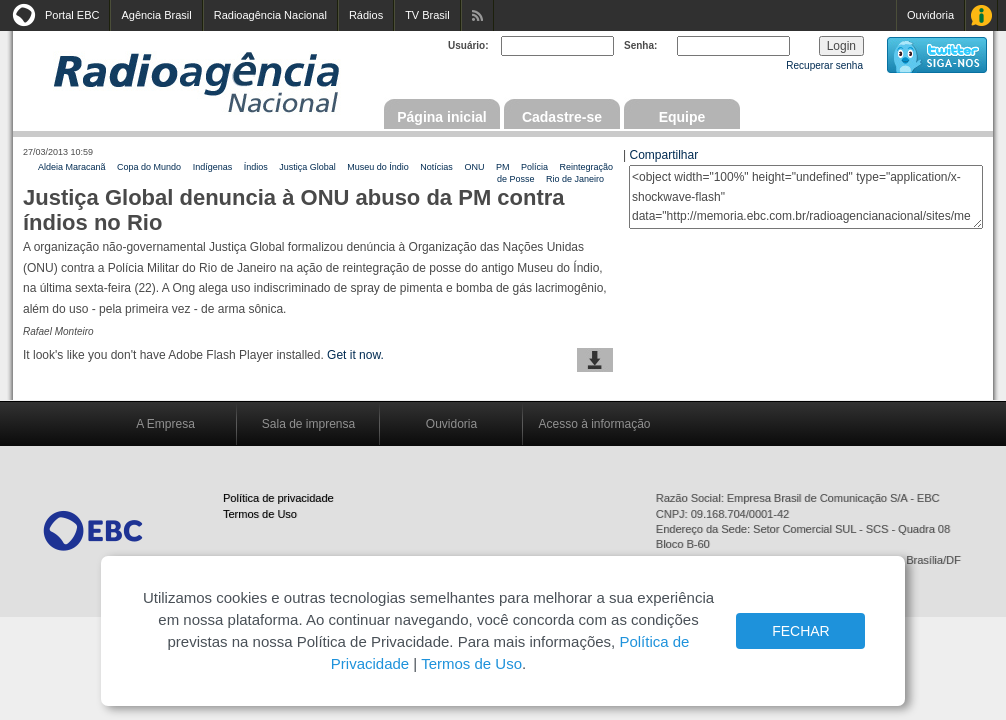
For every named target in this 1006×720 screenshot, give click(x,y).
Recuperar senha (824, 65)
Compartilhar (663, 155)
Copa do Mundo (149, 167)
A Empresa (165, 424)
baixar (595, 360)
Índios (256, 167)
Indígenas (213, 167)
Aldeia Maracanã (72, 167)
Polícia (534, 167)
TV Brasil (427, 15)
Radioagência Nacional (270, 15)
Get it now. (355, 355)
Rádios (366, 15)
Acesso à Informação (981, 15)
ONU (474, 167)
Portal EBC (72, 15)
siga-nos (937, 55)
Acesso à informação (594, 424)
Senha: (640, 45)
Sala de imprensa (308, 424)
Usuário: (468, 45)
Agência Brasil (156, 15)
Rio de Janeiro (575, 179)
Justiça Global (307, 167)
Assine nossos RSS (477, 15)
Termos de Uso (260, 514)
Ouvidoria (930, 15)
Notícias (436, 167)
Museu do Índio (378, 167)
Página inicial (441, 117)
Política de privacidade (278, 498)
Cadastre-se (562, 117)
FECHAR (801, 631)
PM (503, 167)
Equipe (682, 117)
